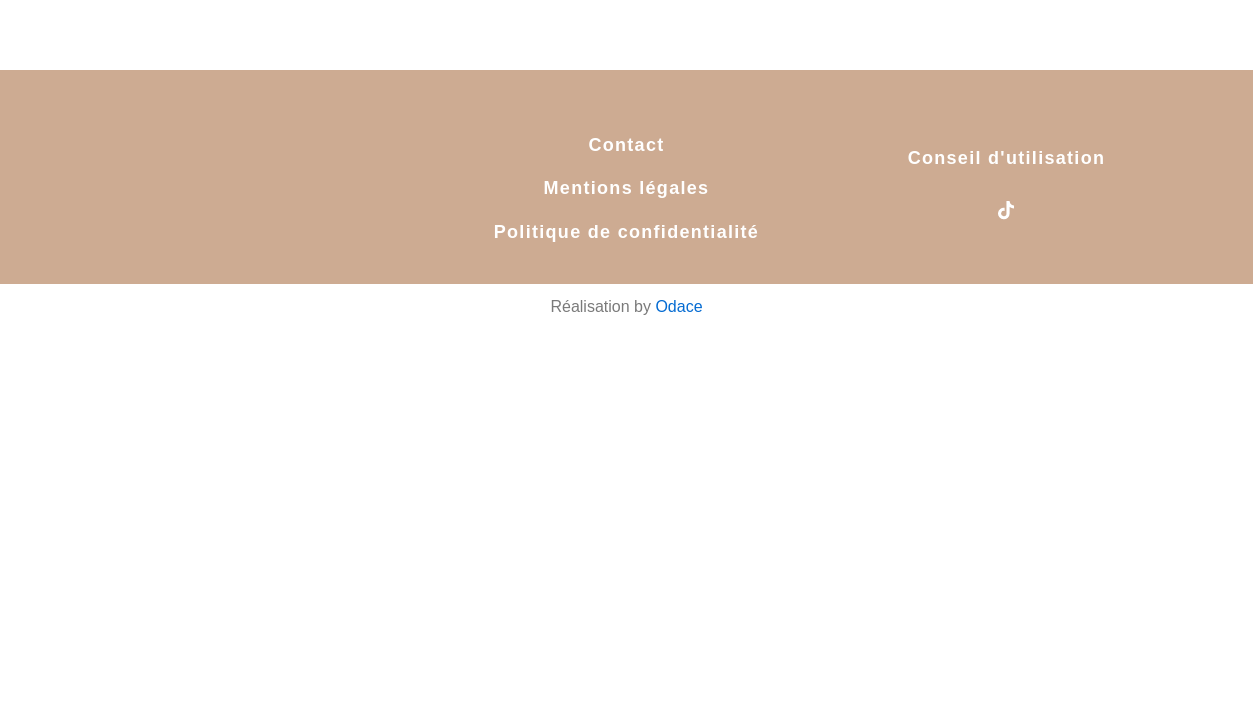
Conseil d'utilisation (1007, 158)
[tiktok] (1006, 211)
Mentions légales (627, 188)
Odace (678, 306)
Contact (626, 145)
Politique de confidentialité (626, 232)
